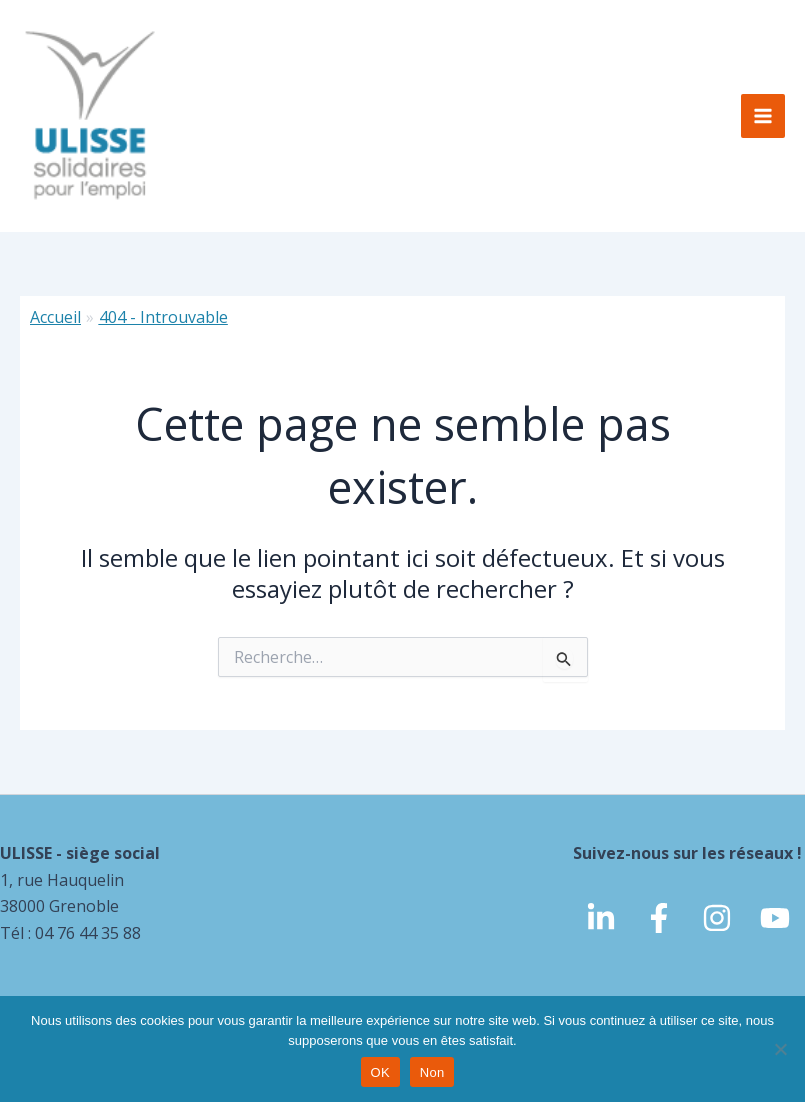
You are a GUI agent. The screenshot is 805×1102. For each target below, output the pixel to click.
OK (380, 1072)
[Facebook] (659, 918)
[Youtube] (775, 918)
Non (432, 1072)
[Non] (780, 1049)
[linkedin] (601, 918)
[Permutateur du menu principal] (763, 116)
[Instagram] (717, 918)
